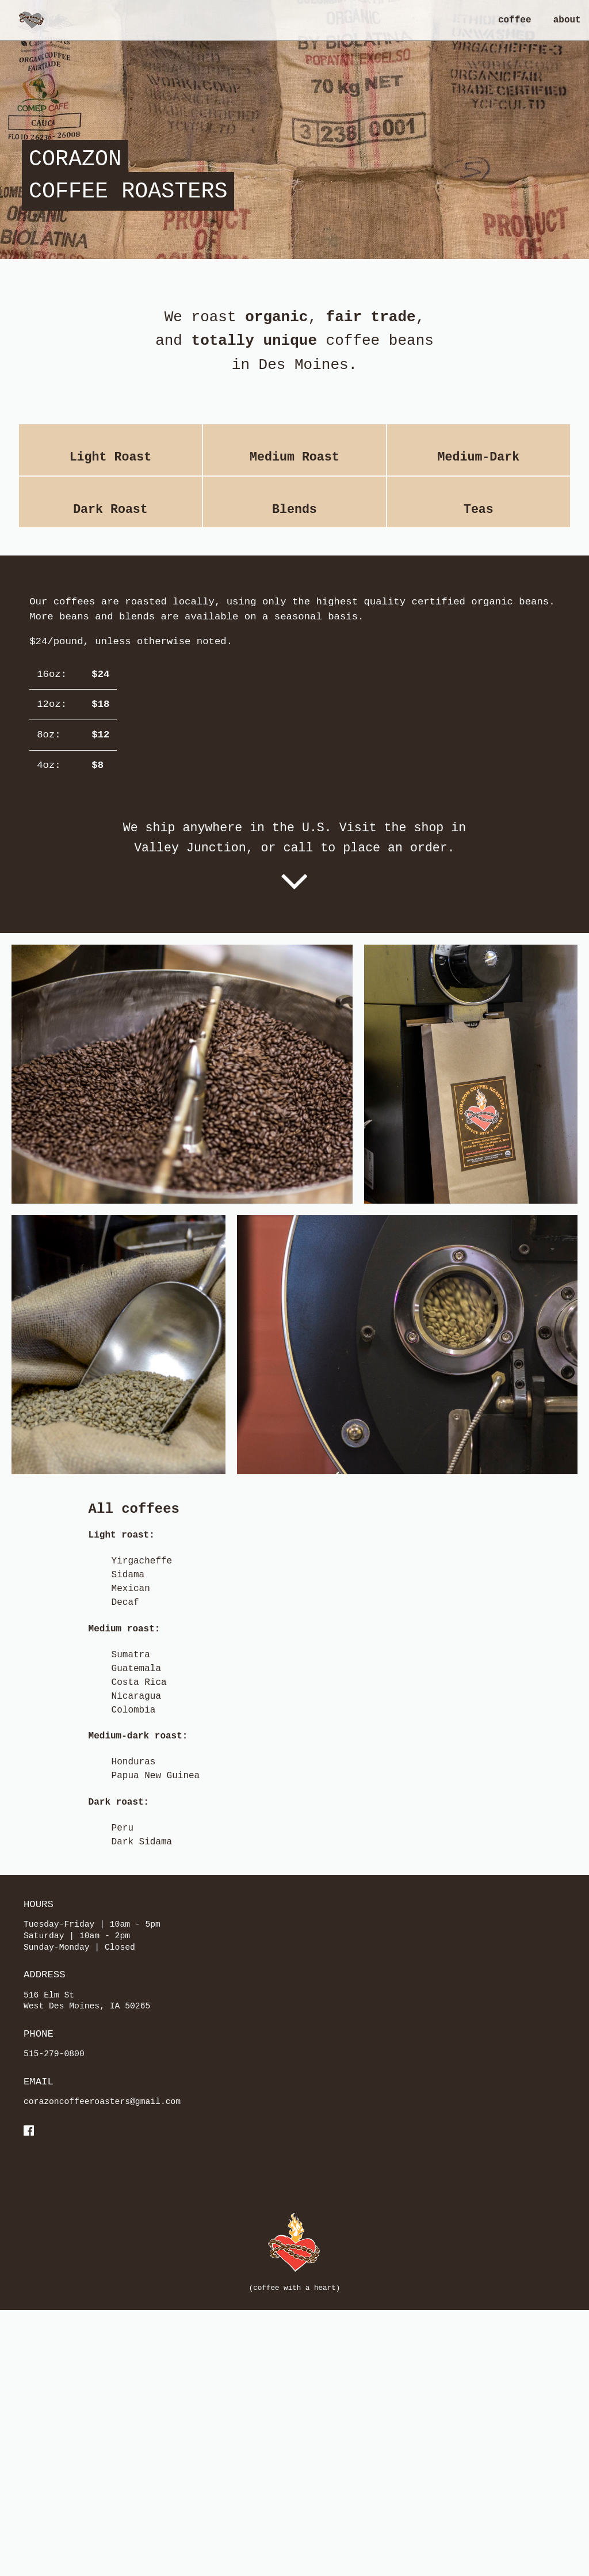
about (567, 20)
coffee (514, 20)
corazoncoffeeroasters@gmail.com (102, 2390)
